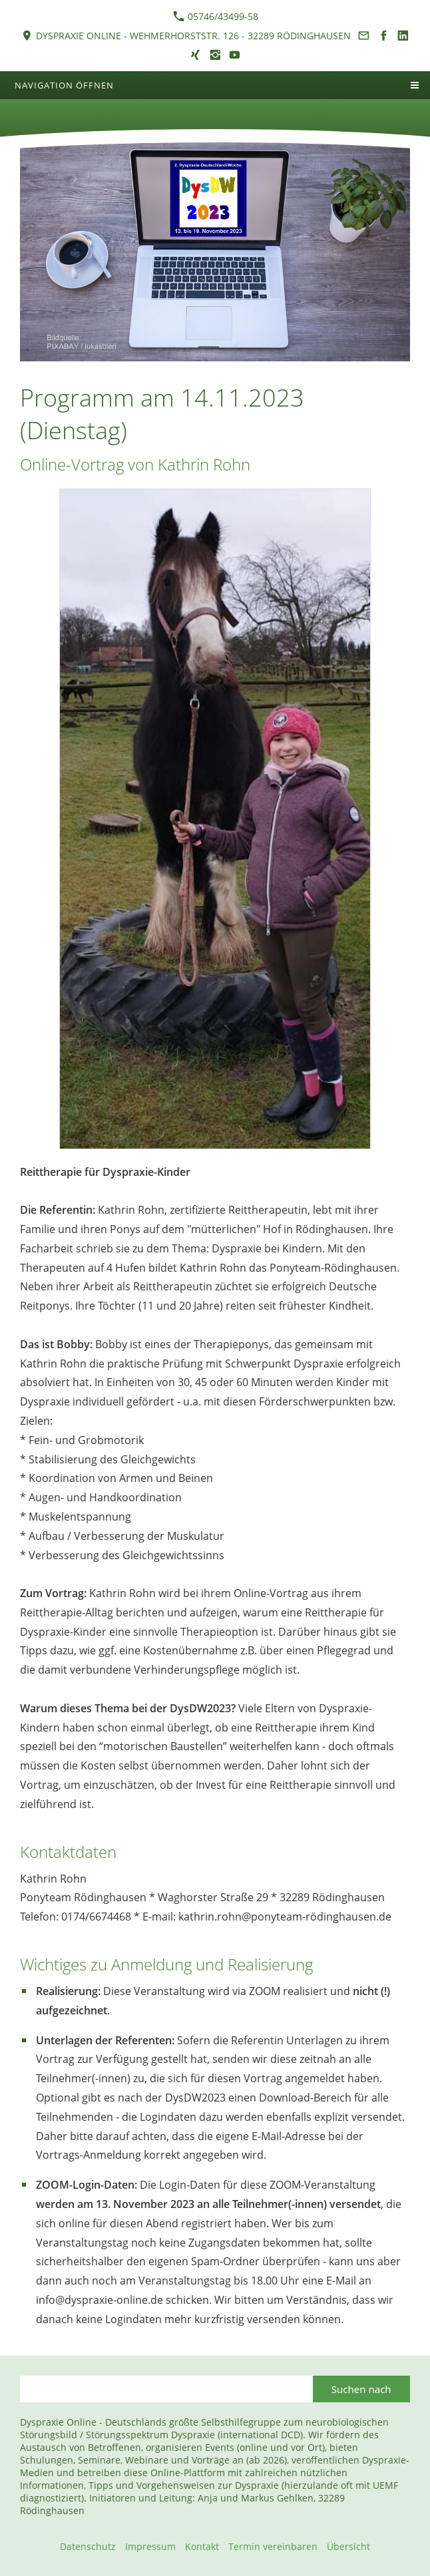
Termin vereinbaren (273, 2546)
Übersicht (348, 2546)
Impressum (150, 2546)
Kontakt (202, 2546)
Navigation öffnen (64, 85)
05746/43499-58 (215, 16)
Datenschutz (88, 2546)
